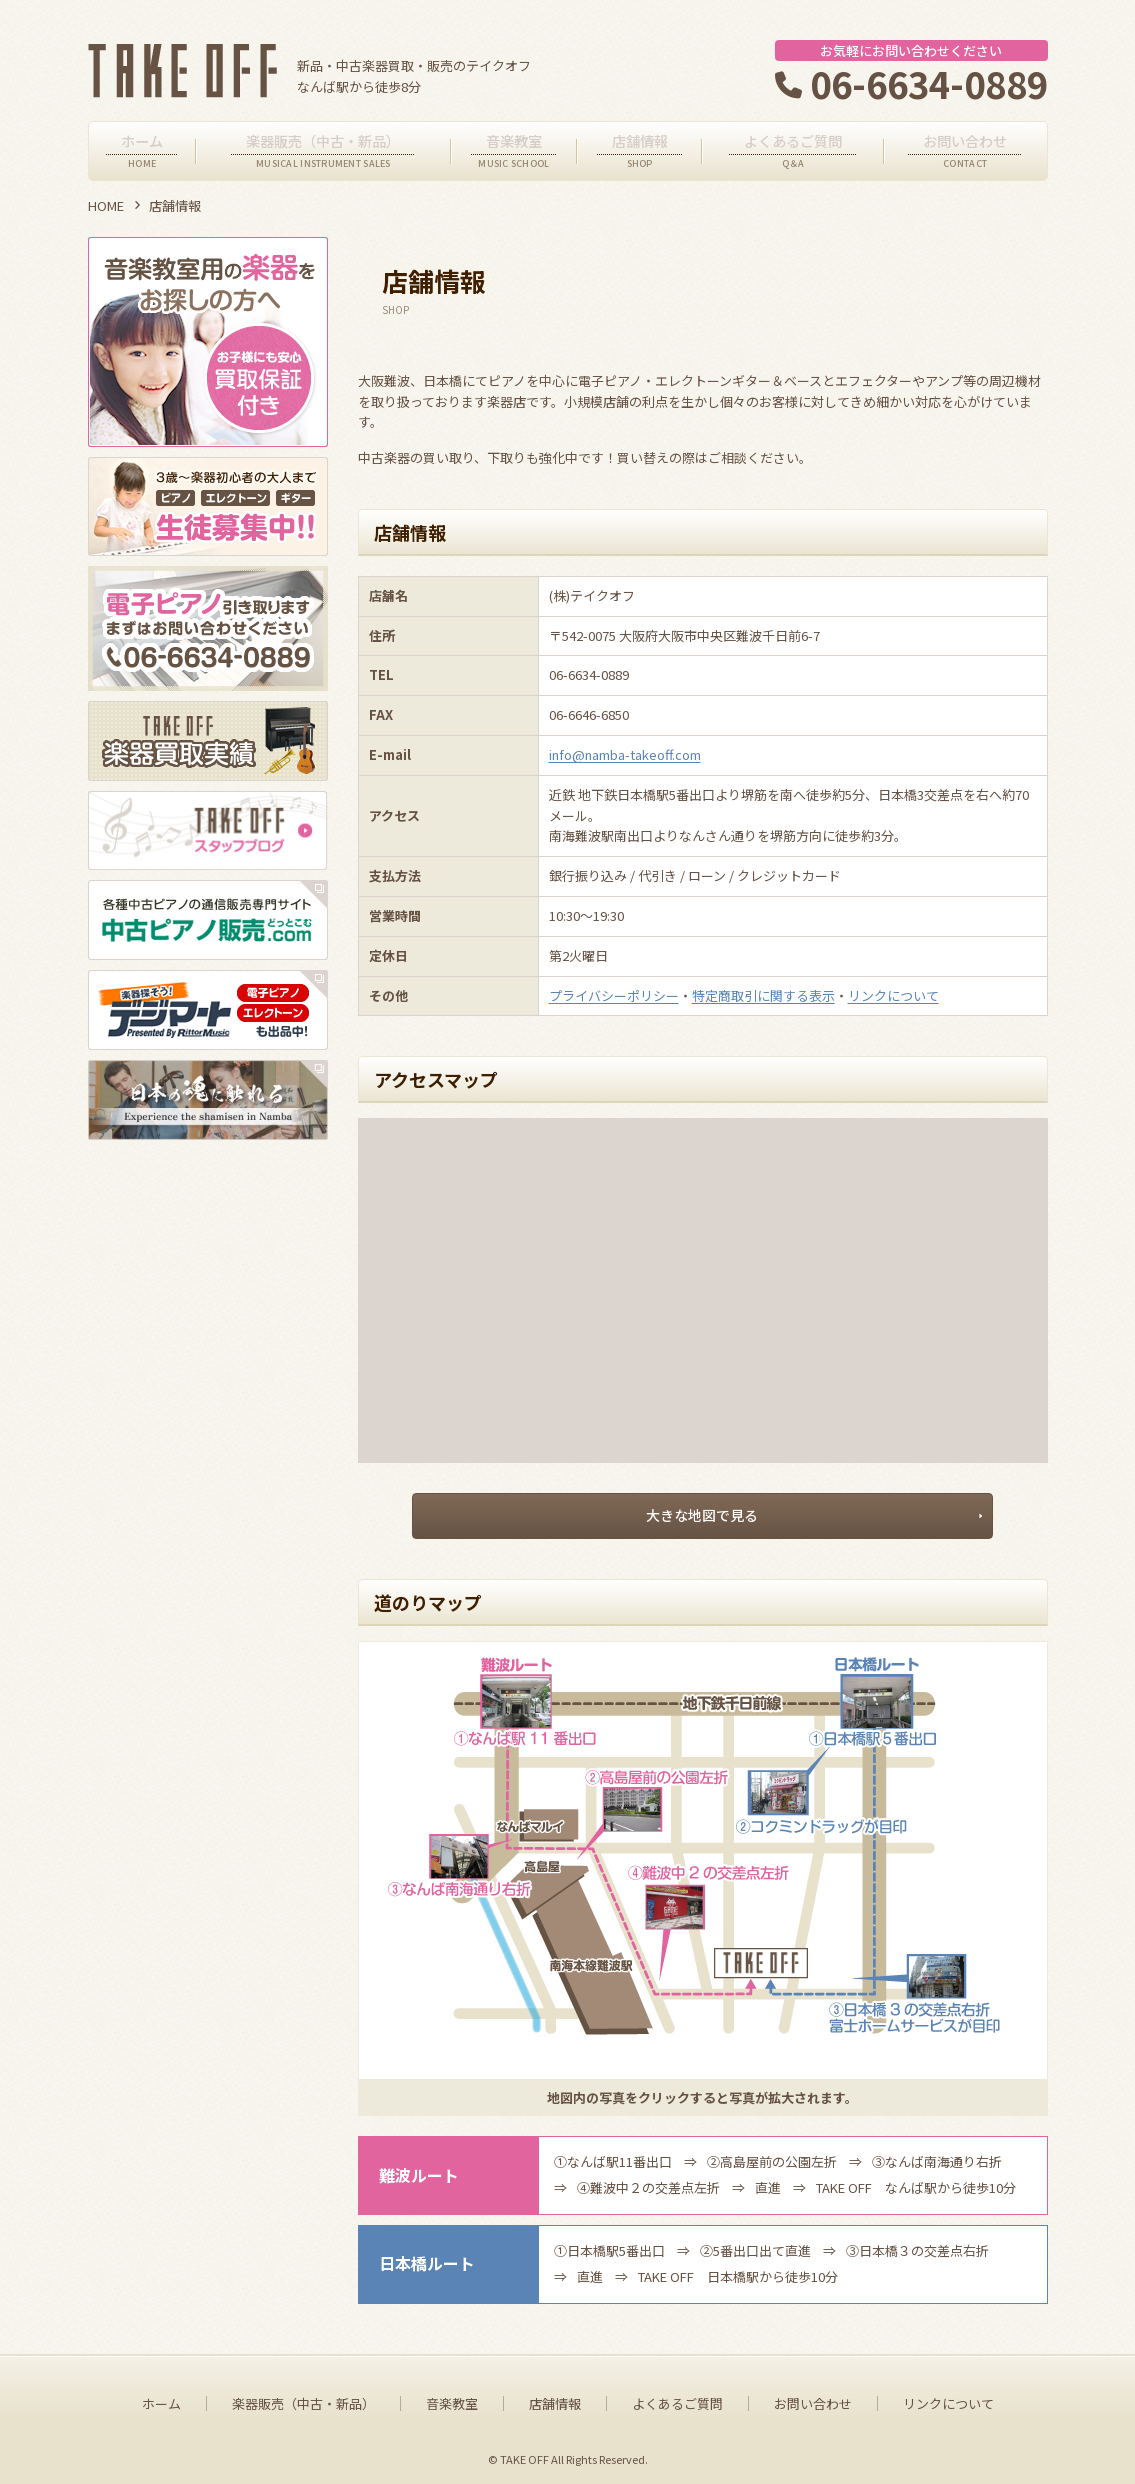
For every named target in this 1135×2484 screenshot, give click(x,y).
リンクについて (893, 995)
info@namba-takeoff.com (625, 754)
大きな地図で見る (703, 1513)
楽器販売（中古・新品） (303, 2399)
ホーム (161, 2399)
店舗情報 (555, 2399)
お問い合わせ (813, 2399)
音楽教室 (452, 2399)
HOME (106, 205)
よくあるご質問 (677, 2399)
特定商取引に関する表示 (763, 995)
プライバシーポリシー (614, 995)
